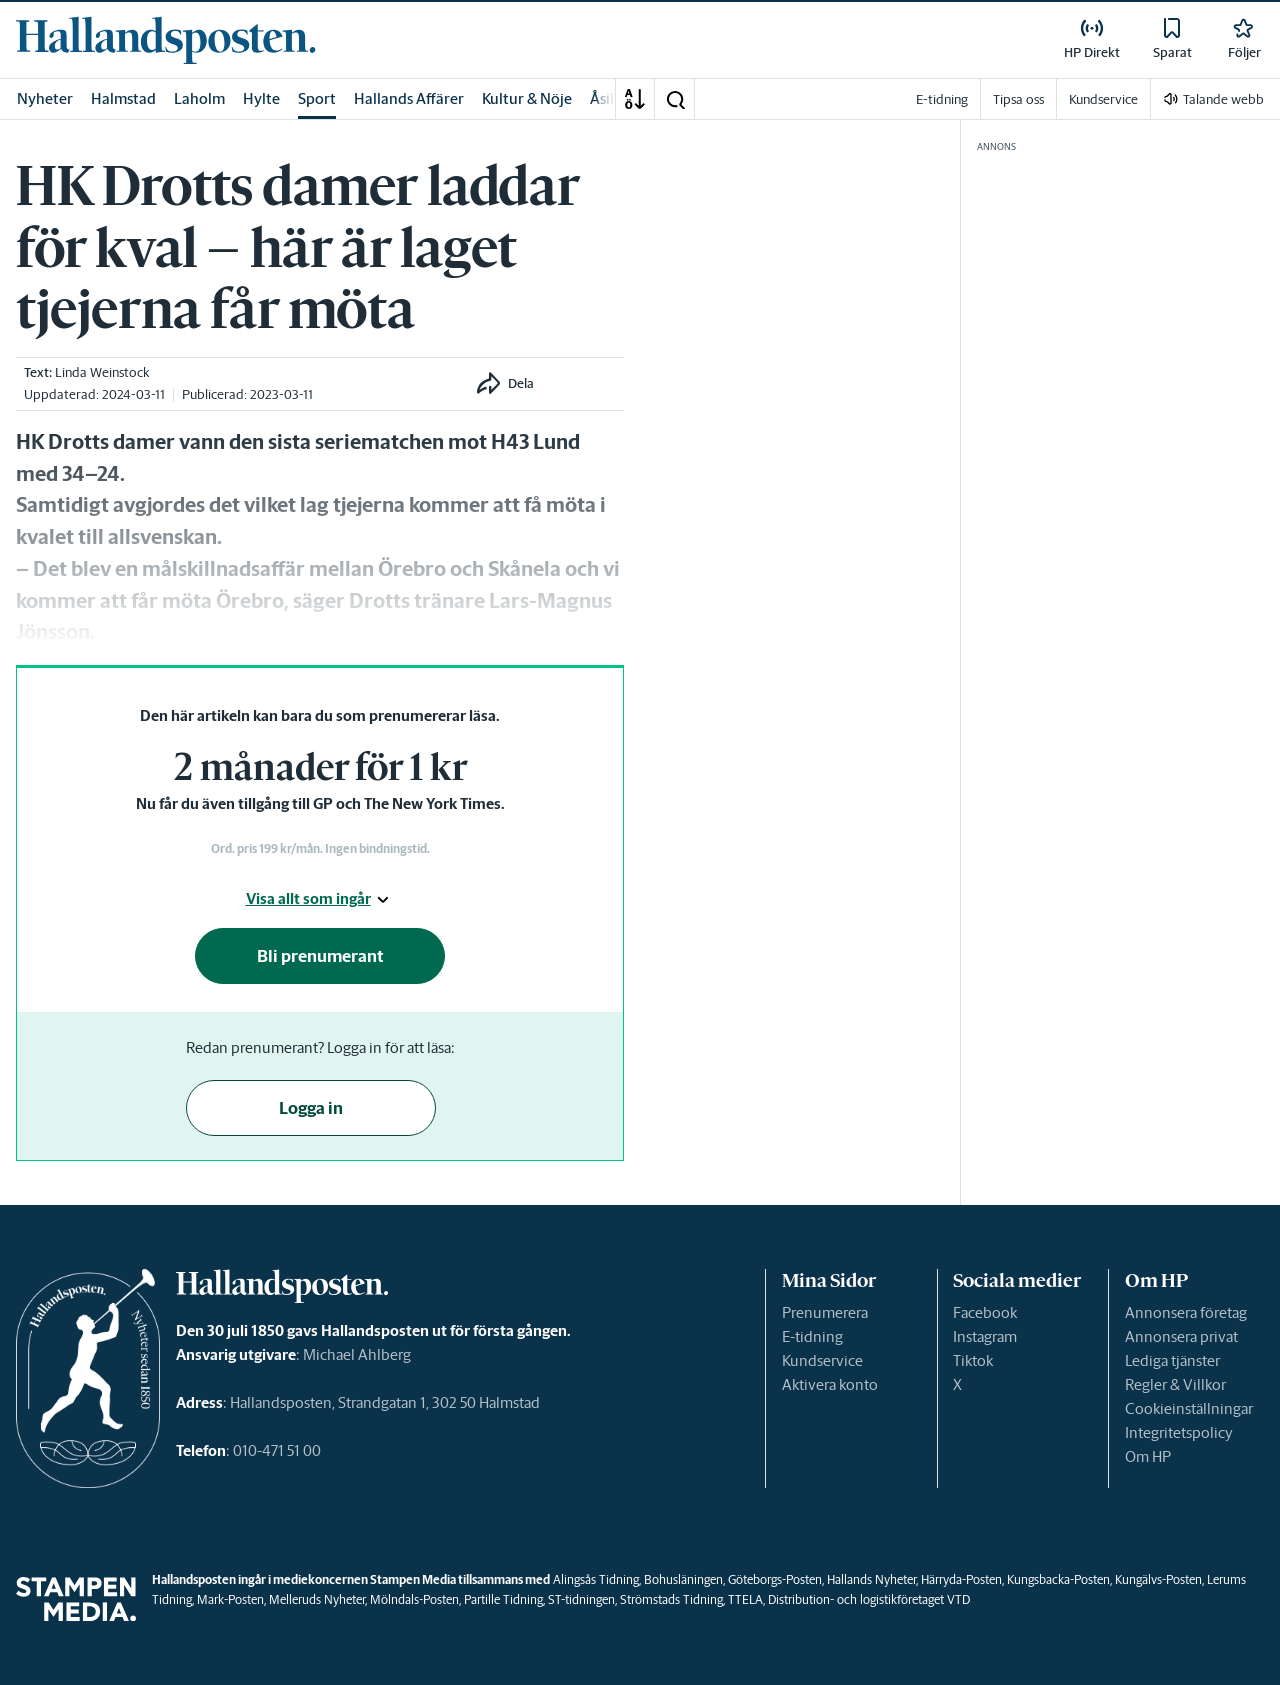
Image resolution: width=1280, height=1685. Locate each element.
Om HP (1148, 1456)
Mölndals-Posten (414, 1599)
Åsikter (614, 98)
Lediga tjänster (1172, 1360)
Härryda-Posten (961, 1579)
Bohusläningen (683, 1579)
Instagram (985, 1336)
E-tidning (812, 1336)
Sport (317, 98)
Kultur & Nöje (527, 98)
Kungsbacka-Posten (1058, 1579)
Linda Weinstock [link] (102, 372)
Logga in (311, 1108)
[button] (675, 99)
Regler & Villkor (1175, 1384)
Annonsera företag (1186, 1312)
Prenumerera (825, 1312)
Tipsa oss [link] (1018, 99)
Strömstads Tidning (671, 1599)
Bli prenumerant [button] (320, 956)
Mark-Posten (230, 1599)
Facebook (985, 1312)
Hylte (261, 98)
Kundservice (822, 1360)
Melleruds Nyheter (317, 1599)
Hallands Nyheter (871, 1579)
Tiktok (973, 1360)
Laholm (199, 98)
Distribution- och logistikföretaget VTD (869, 1599)
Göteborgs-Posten (775, 1579)
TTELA (745, 1599)
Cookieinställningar (1189, 1408)
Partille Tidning (503, 1599)
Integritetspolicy (1179, 1432)
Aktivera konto (830, 1384)
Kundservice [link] (1103, 99)
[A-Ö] (635, 99)
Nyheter (45, 98)
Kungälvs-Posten (1158, 1579)
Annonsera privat (1181, 1336)
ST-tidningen (581, 1599)
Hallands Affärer (409, 98)
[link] (166, 40)
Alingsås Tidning (596, 1579)
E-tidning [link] (942, 99)
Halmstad (123, 98)
